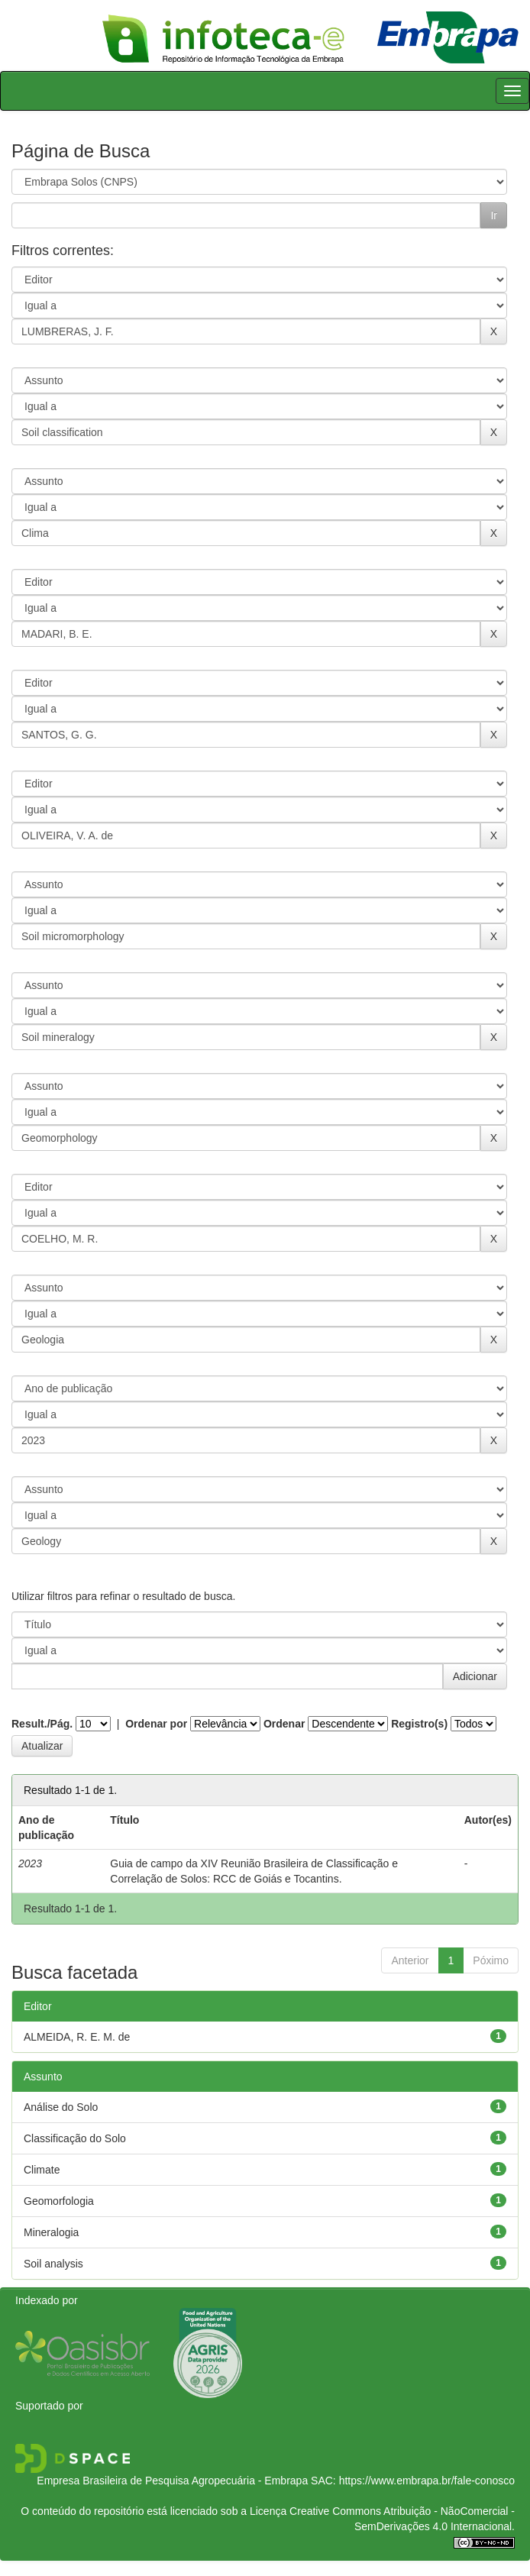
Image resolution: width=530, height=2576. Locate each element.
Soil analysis (53, 2264)
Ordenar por (156, 1724)
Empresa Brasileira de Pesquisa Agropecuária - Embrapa (172, 2480)
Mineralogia (51, 2232)
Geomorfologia (59, 2201)
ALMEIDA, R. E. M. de (77, 2037)
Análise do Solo (61, 2107)
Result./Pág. (42, 1724)
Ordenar (284, 1724)
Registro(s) (419, 1724)
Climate (42, 2170)
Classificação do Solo (75, 2138)
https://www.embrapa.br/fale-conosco (427, 2480)
